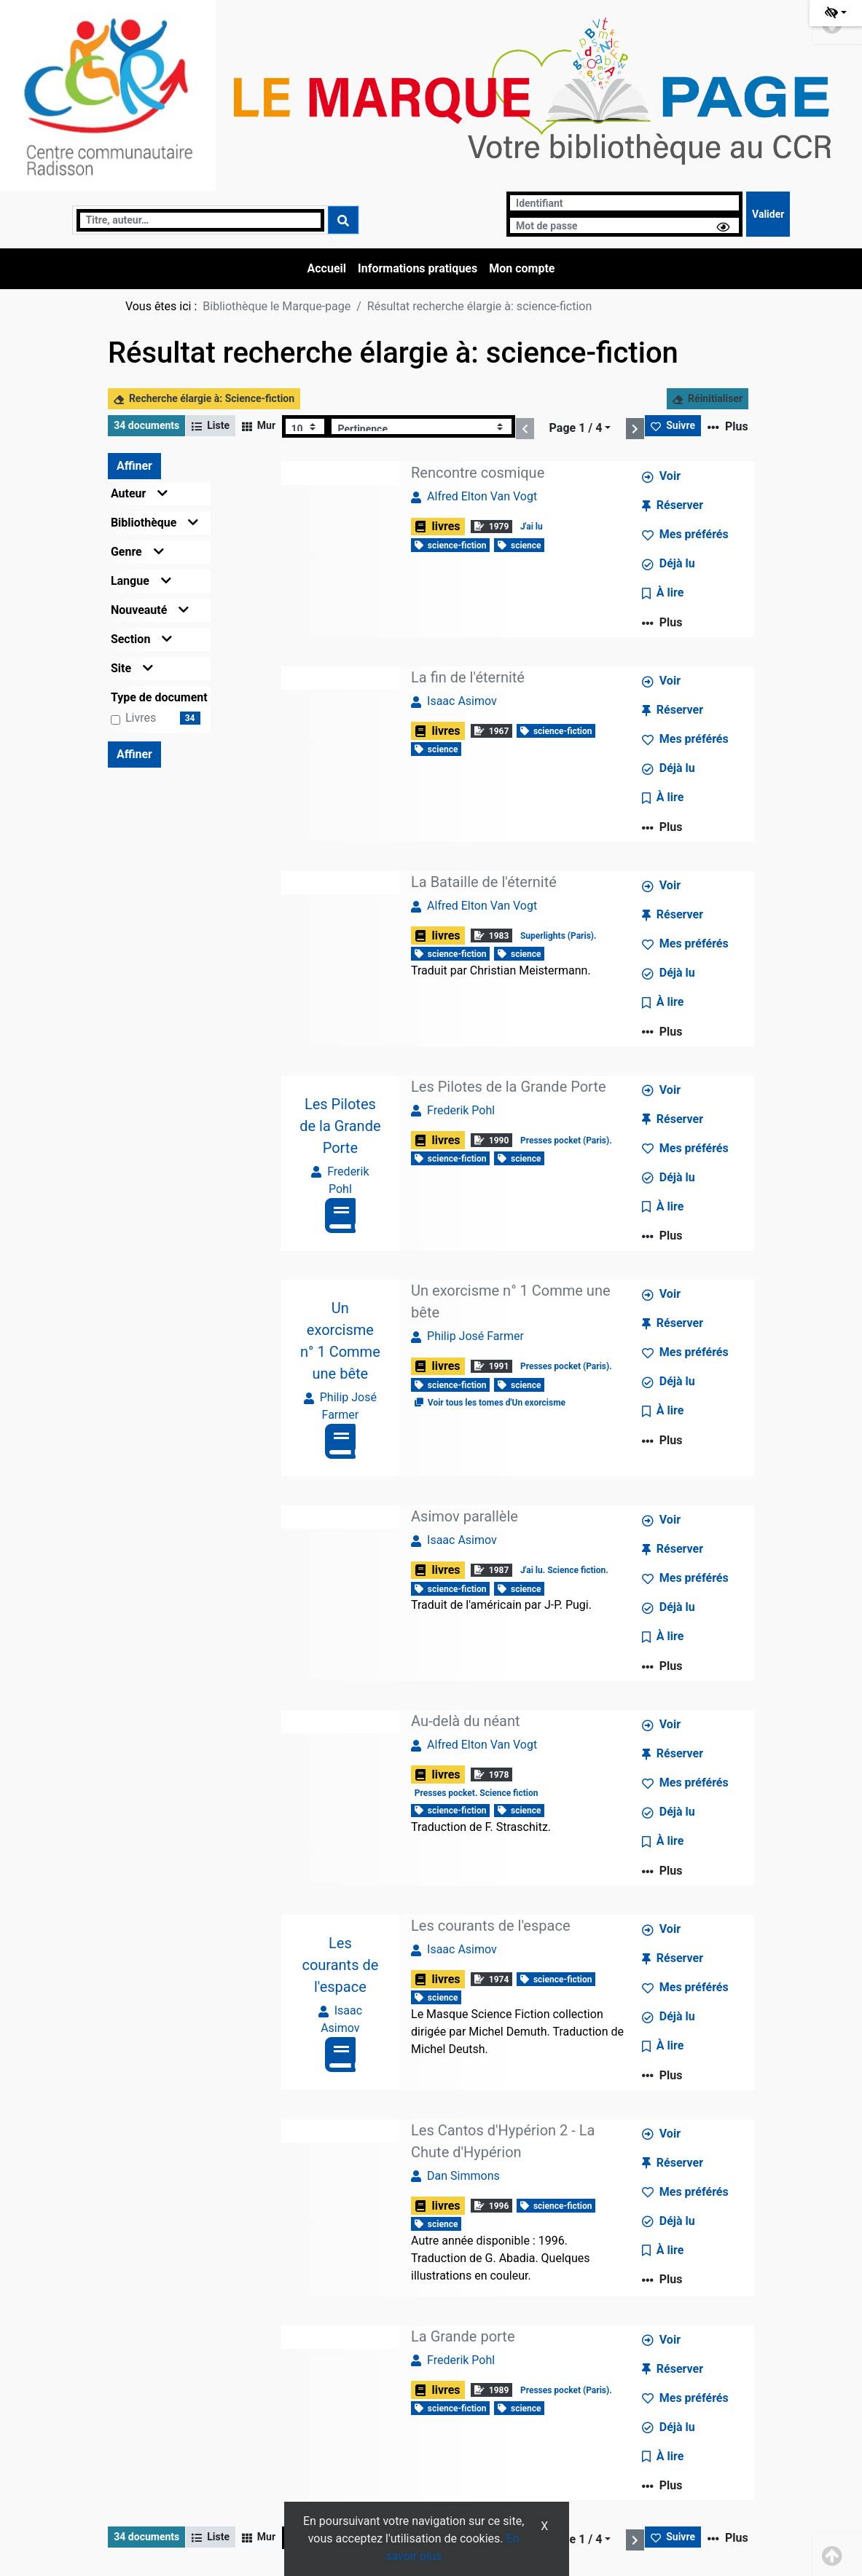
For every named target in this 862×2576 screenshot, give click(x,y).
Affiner (134, 466)
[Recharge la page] (305, 426)
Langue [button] (141, 581)
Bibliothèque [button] (155, 522)
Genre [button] (137, 552)
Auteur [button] (139, 493)
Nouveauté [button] (150, 610)
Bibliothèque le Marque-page (276, 306)
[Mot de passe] (624, 225)
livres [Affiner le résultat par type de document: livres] (140, 718)
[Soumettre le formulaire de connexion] (768, 214)
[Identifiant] (624, 203)
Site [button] (132, 668)
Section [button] (141, 639)
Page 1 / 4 (576, 428)
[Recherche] (200, 220)
